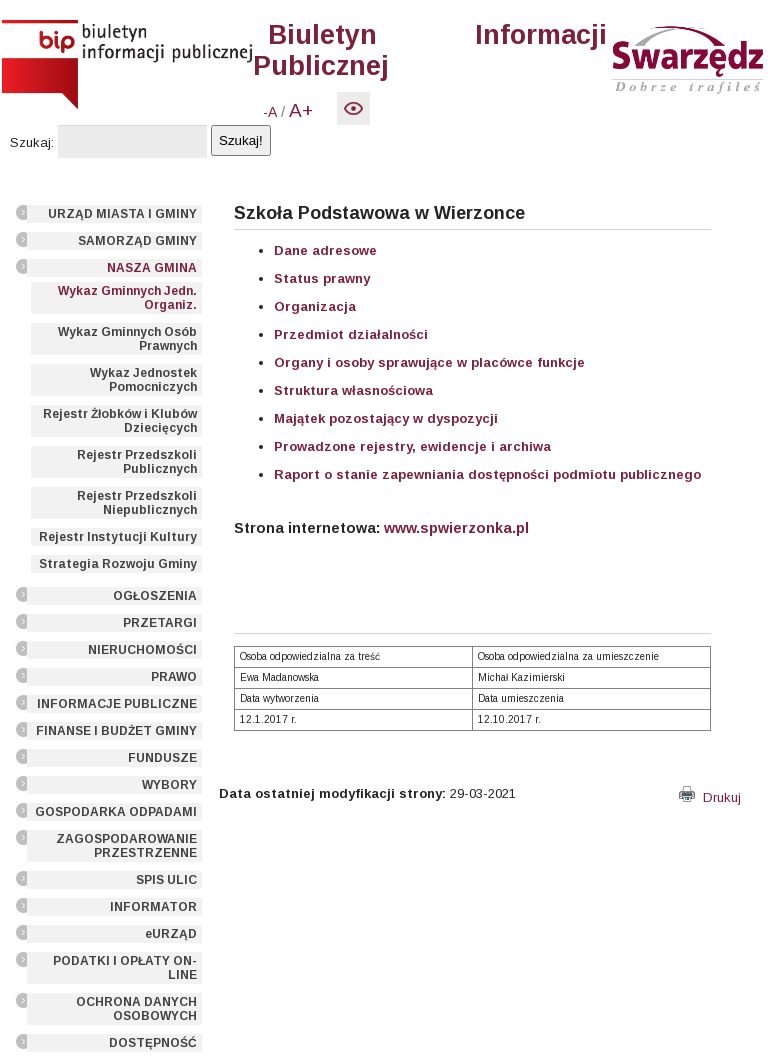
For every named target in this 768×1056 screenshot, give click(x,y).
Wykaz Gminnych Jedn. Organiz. (127, 298)
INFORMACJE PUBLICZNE (117, 704)
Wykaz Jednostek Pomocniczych (143, 380)
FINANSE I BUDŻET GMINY (116, 731)
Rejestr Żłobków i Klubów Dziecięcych (120, 421)
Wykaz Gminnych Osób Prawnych (127, 339)
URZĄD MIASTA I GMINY (122, 214)
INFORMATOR (153, 907)
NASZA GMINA (152, 268)
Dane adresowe (325, 250)
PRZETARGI (160, 623)
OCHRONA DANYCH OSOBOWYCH (136, 1009)
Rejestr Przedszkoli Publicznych (137, 462)
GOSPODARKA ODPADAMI (116, 812)
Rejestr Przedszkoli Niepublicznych (137, 503)
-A (270, 112)
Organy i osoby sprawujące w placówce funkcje (429, 362)
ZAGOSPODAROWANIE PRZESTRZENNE (126, 846)
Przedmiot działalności (351, 334)
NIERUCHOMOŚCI (142, 650)
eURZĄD (171, 934)
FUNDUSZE (162, 758)
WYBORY (169, 785)
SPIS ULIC (166, 880)
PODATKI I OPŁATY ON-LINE (125, 968)
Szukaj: (32, 142)
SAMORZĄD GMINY (137, 241)
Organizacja (315, 306)
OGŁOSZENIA (155, 596)
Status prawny (322, 278)
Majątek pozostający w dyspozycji (386, 418)
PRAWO (174, 677)
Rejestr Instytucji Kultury (118, 537)
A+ (301, 110)
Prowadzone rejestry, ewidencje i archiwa (412, 446)
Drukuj (710, 797)
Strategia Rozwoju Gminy (118, 564)
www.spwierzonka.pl (456, 528)
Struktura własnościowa (353, 390)
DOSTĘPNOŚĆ (153, 1043)
